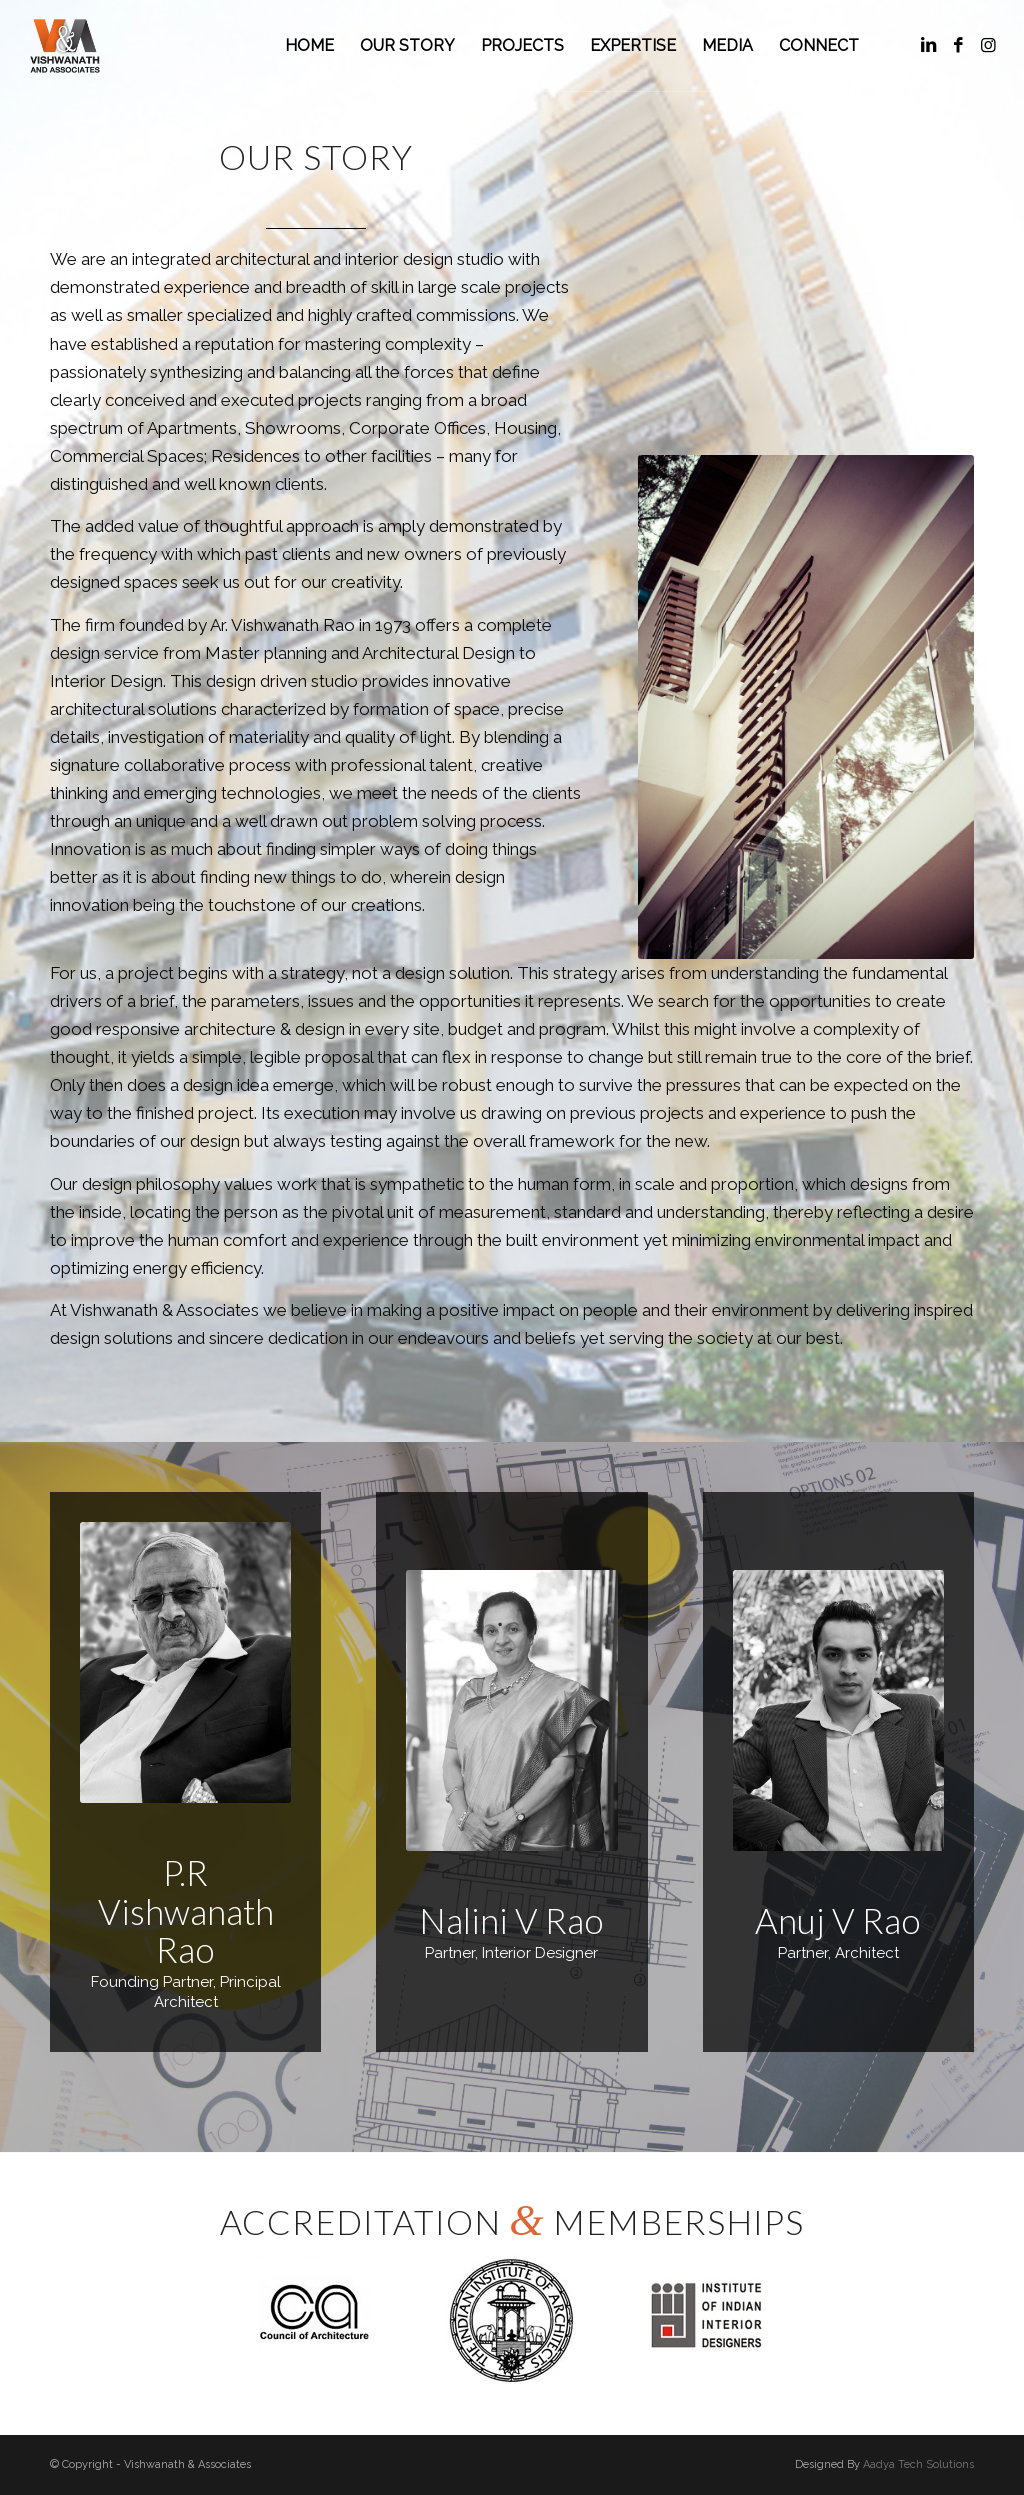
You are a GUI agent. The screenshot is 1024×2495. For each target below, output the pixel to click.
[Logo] (65, 46)
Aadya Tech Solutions (918, 2464)
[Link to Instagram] (989, 45)
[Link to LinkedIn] (929, 45)
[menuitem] (309, 46)
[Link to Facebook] (959, 45)
